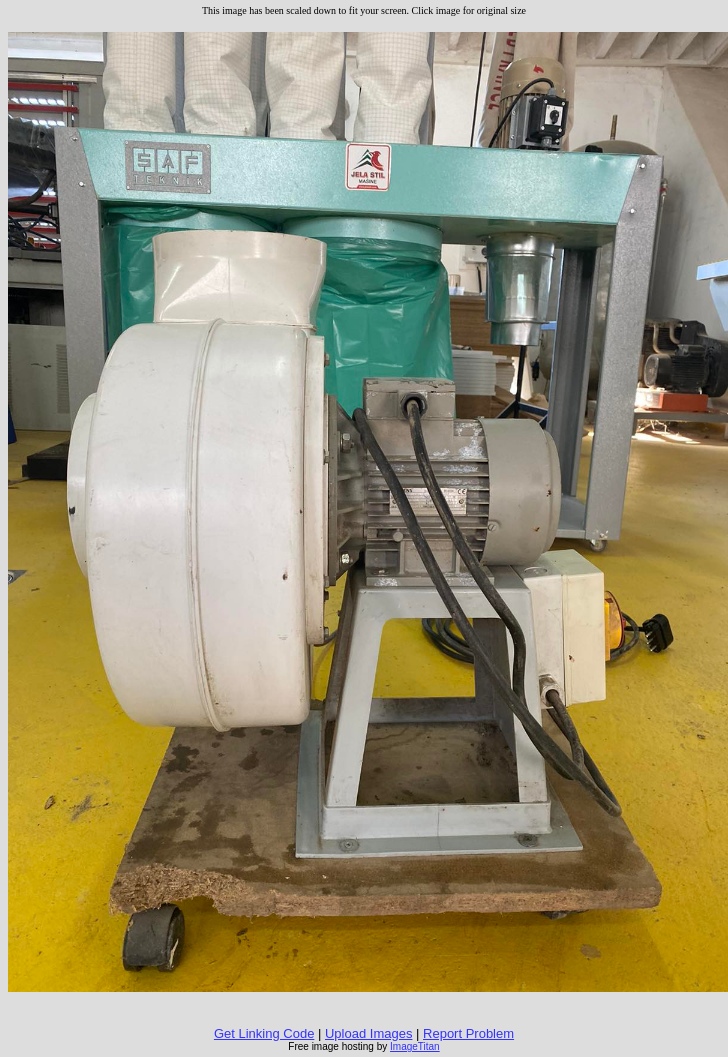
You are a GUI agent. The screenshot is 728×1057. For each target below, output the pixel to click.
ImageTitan (415, 1046)
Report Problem (468, 1033)
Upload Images (368, 1033)
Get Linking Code (264, 1033)
